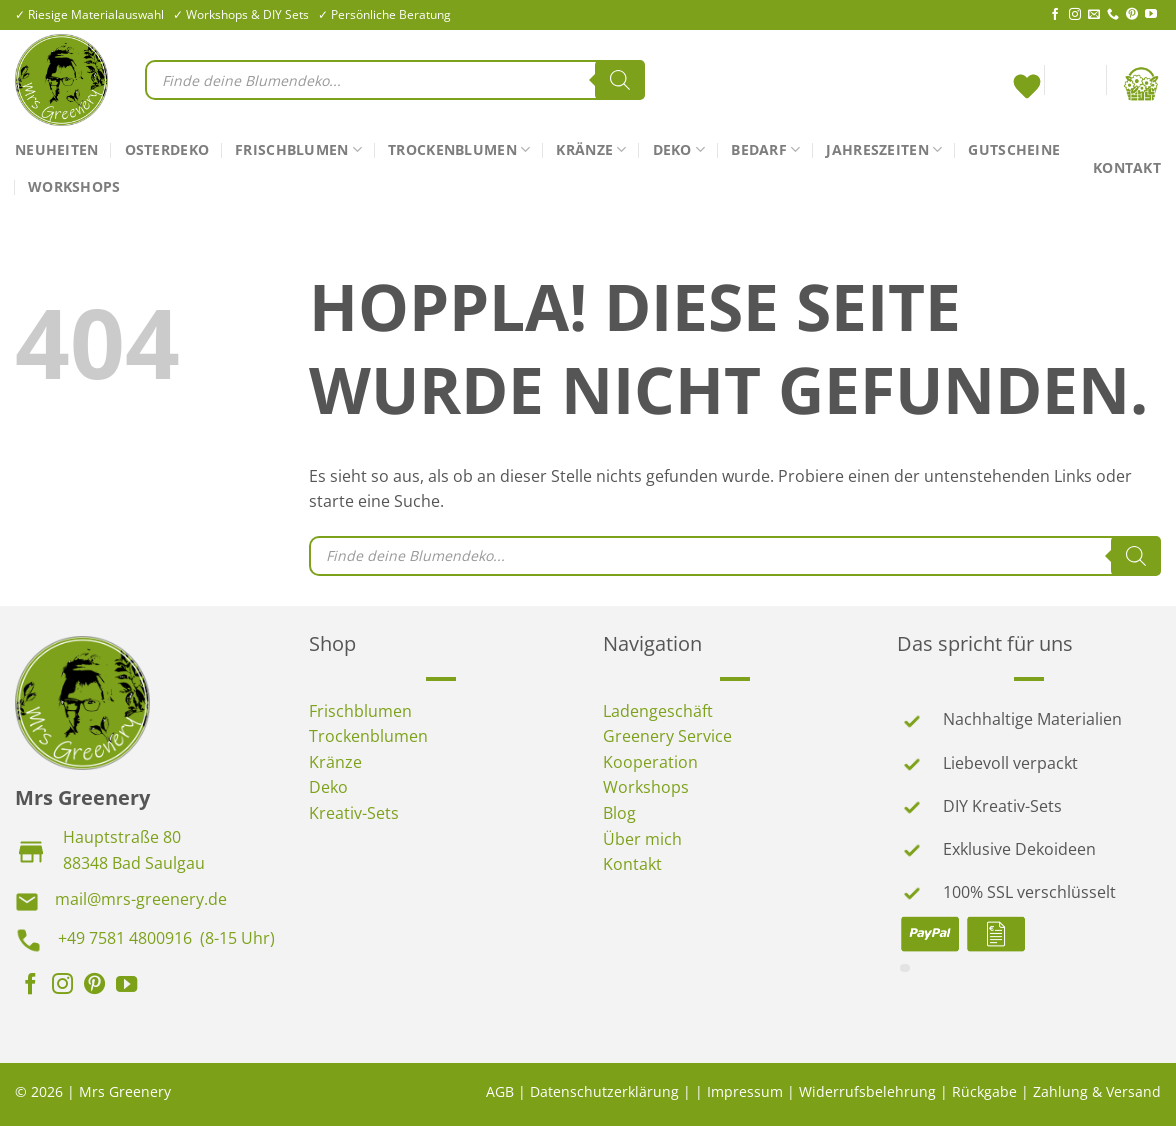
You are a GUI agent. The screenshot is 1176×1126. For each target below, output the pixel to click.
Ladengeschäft (658, 711)
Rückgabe (984, 1091)
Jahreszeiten (884, 150)
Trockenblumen (459, 150)
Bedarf (765, 150)
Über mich (642, 839)
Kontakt (1127, 167)
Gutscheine (1014, 149)
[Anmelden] (1075, 84)
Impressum (745, 1091)
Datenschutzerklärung (604, 1091)
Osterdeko (167, 149)
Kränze (591, 150)
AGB (500, 1091)
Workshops (74, 186)
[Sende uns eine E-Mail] (1094, 15)
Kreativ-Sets (354, 813)
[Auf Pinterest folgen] (1132, 15)
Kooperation (650, 762)
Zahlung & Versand (1097, 1091)
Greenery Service (667, 736)
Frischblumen (298, 150)
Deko (679, 150)
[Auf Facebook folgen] (1055, 15)
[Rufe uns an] (1113, 15)
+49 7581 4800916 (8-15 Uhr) (166, 938)
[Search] (620, 80)
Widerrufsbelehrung (867, 1091)
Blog (619, 813)
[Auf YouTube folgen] (1151, 15)
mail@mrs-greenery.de (141, 899)
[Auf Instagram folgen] (1075, 15)
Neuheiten (57, 149)
